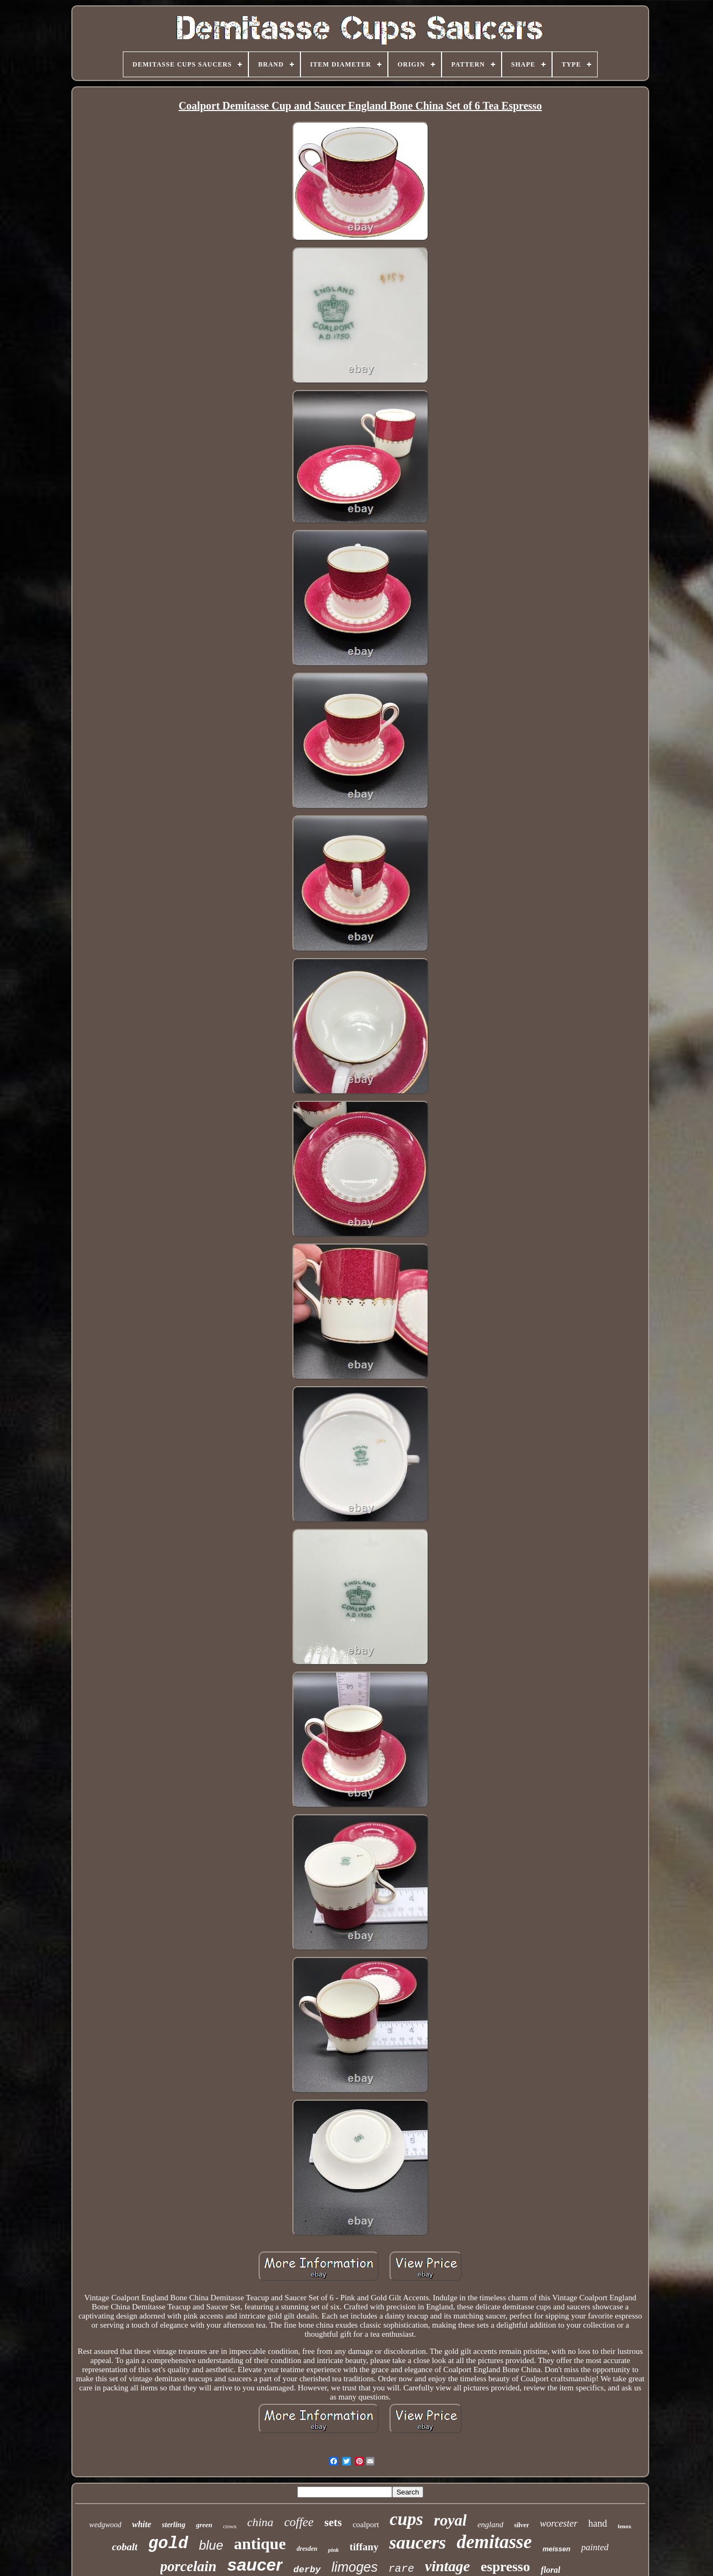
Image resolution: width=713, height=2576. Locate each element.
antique (260, 2543)
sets (333, 2522)
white (141, 2524)
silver (521, 2525)
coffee (299, 2522)
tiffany (364, 2546)
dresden (307, 2548)
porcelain (188, 2566)
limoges (355, 2566)
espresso (505, 2566)
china (260, 2522)
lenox (624, 2526)
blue (211, 2545)
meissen (556, 2549)
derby (307, 2570)
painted (594, 2547)
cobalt (125, 2546)
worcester (558, 2523)
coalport (365, 2524)
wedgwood (105, 2525)
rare (401, 2569)
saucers (417, 2542)
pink (333, 2549)
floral (550, 2569)
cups (406, 2519)
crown (230, 2526)
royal (450, 2520)
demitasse (494, 2541)
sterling (174, 2525)
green (204, 2525)
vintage (447, 2566)
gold (168, 2543)
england (490, 2524)
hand (598, 2523)
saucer (255, 2564)
